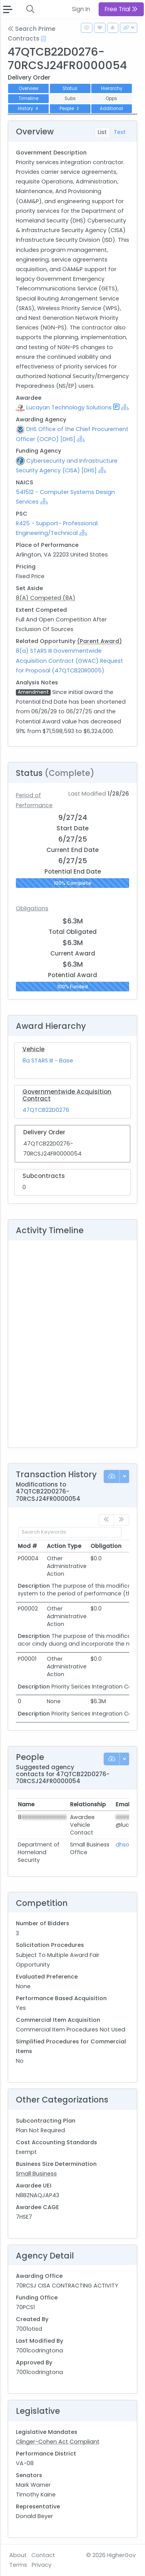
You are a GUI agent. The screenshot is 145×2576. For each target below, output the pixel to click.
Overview (28, 88)
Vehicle (33, 1049)
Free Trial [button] (121, 9)
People (70, 108)
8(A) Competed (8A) (45, 598)
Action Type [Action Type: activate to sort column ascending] (64, 1546)
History (28, 108)
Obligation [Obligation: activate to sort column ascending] (105, 1546)
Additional (111, 108)
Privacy (41, 2565)
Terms (18, 2565)
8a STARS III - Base (47, 1060)
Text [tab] (120, 132)
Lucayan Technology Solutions (69, 407)
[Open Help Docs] (43, 38)
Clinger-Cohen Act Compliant (57, 2441)
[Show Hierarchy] (125, 407)
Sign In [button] (81, 9)
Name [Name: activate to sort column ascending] (26, 1804)
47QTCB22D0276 (45, 1110)
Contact (43, 2555)
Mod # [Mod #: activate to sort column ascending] (27, 1546)
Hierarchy (111, 88)
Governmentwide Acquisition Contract (66, 1095)
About (18, 2555)
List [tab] (102, 132)
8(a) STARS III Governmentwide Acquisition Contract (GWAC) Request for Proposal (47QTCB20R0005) (69, 660)
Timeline (28, 98)
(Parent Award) (99, 641)
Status (70, 88)
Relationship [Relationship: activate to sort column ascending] (88, 1804)
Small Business (36, 2173)
